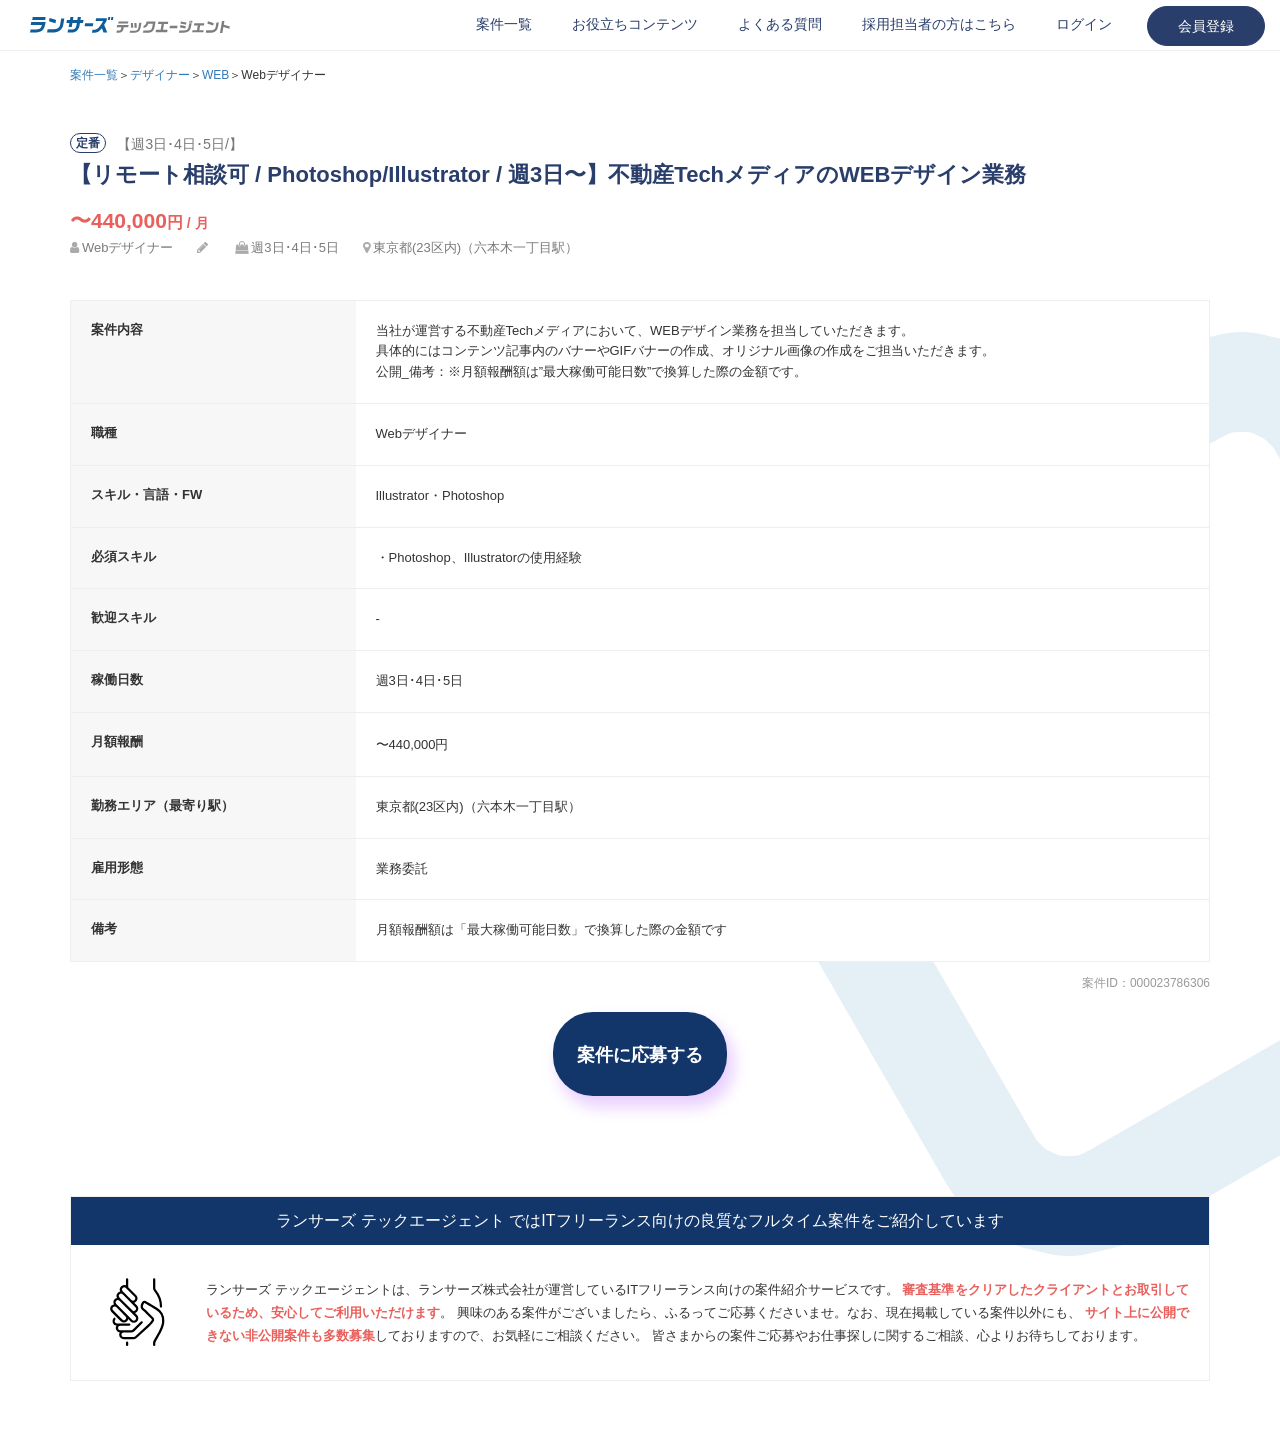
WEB (215, 75)
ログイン (1084, 24)
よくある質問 (780, 24)
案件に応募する (640, 1054)
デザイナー (160, 75)
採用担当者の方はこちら (939, 24)
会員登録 (1206, 26)
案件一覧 (504, 24)
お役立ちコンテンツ (635, 24)
